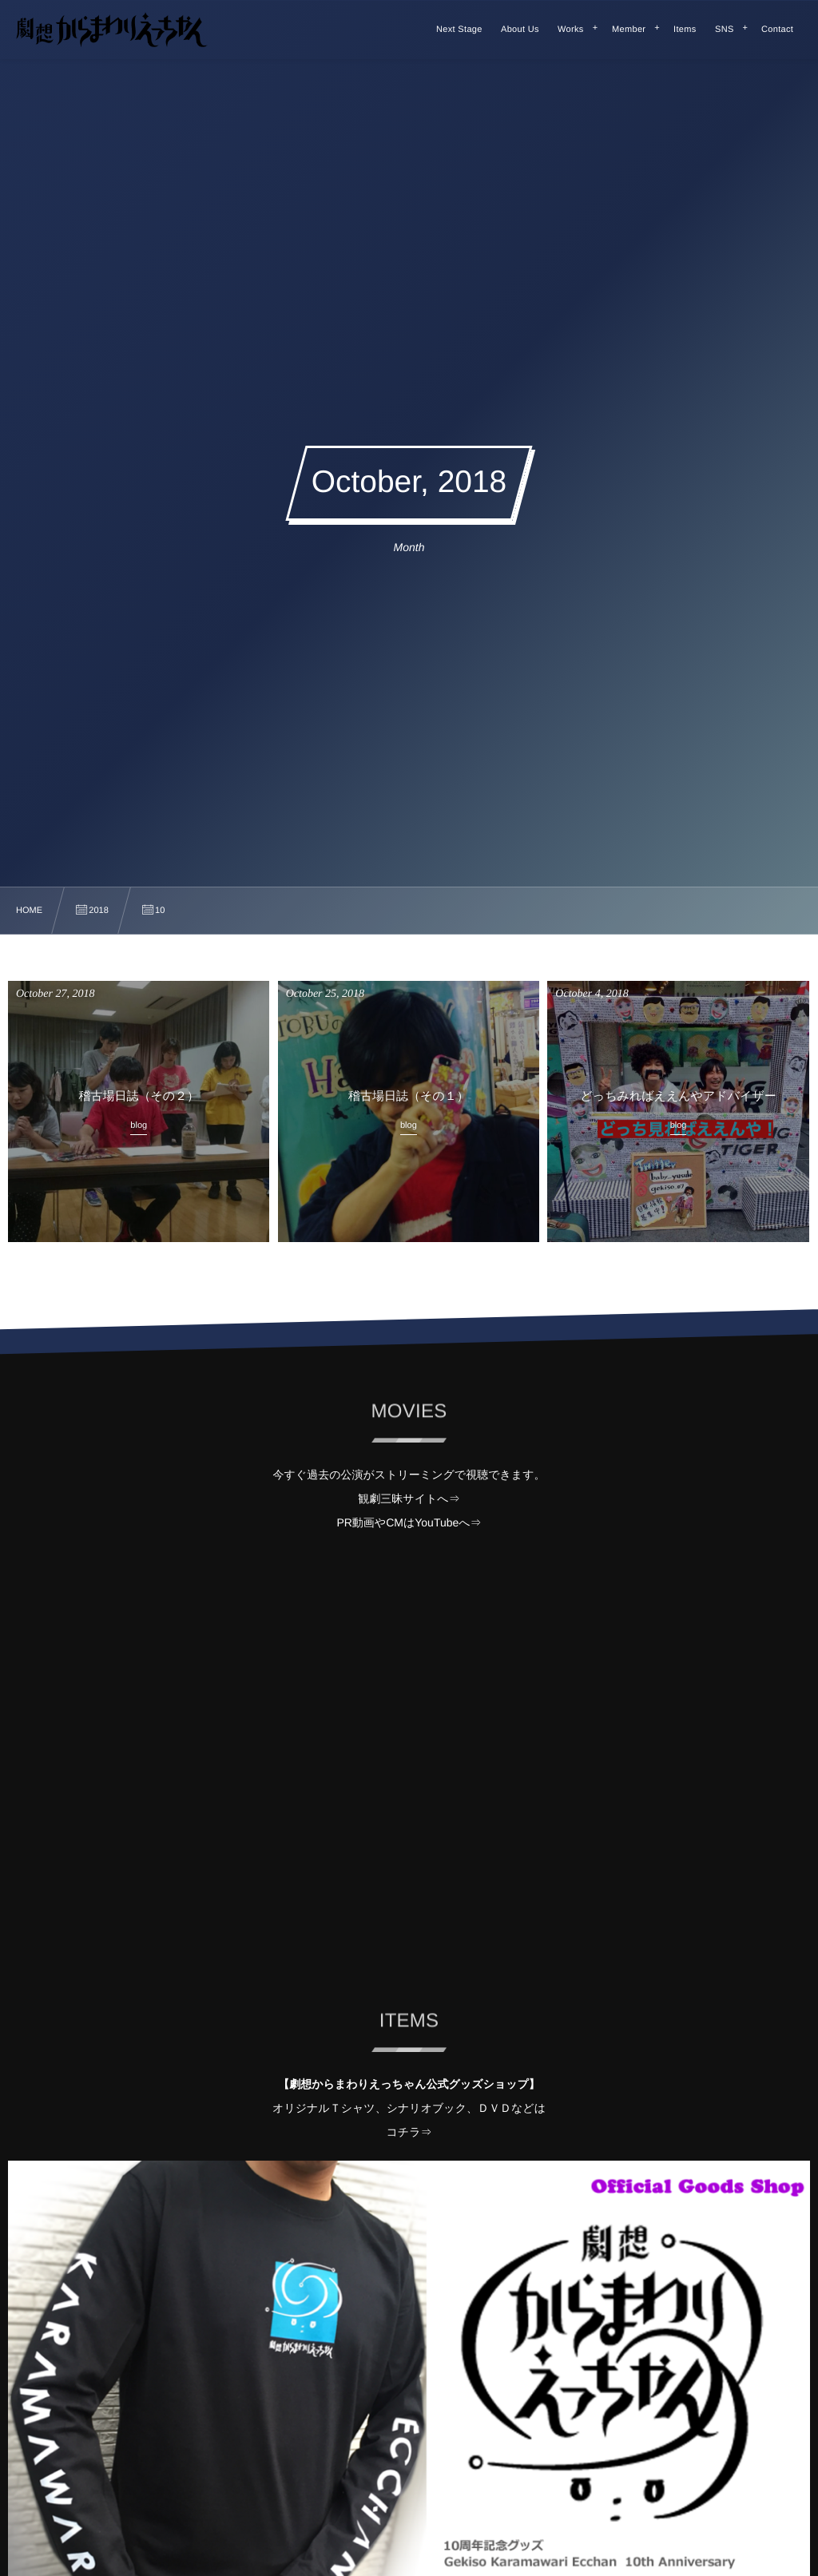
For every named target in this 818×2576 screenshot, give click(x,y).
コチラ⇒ (409, 2131)
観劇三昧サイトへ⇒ (408, 1498)
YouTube (437, 1522)
